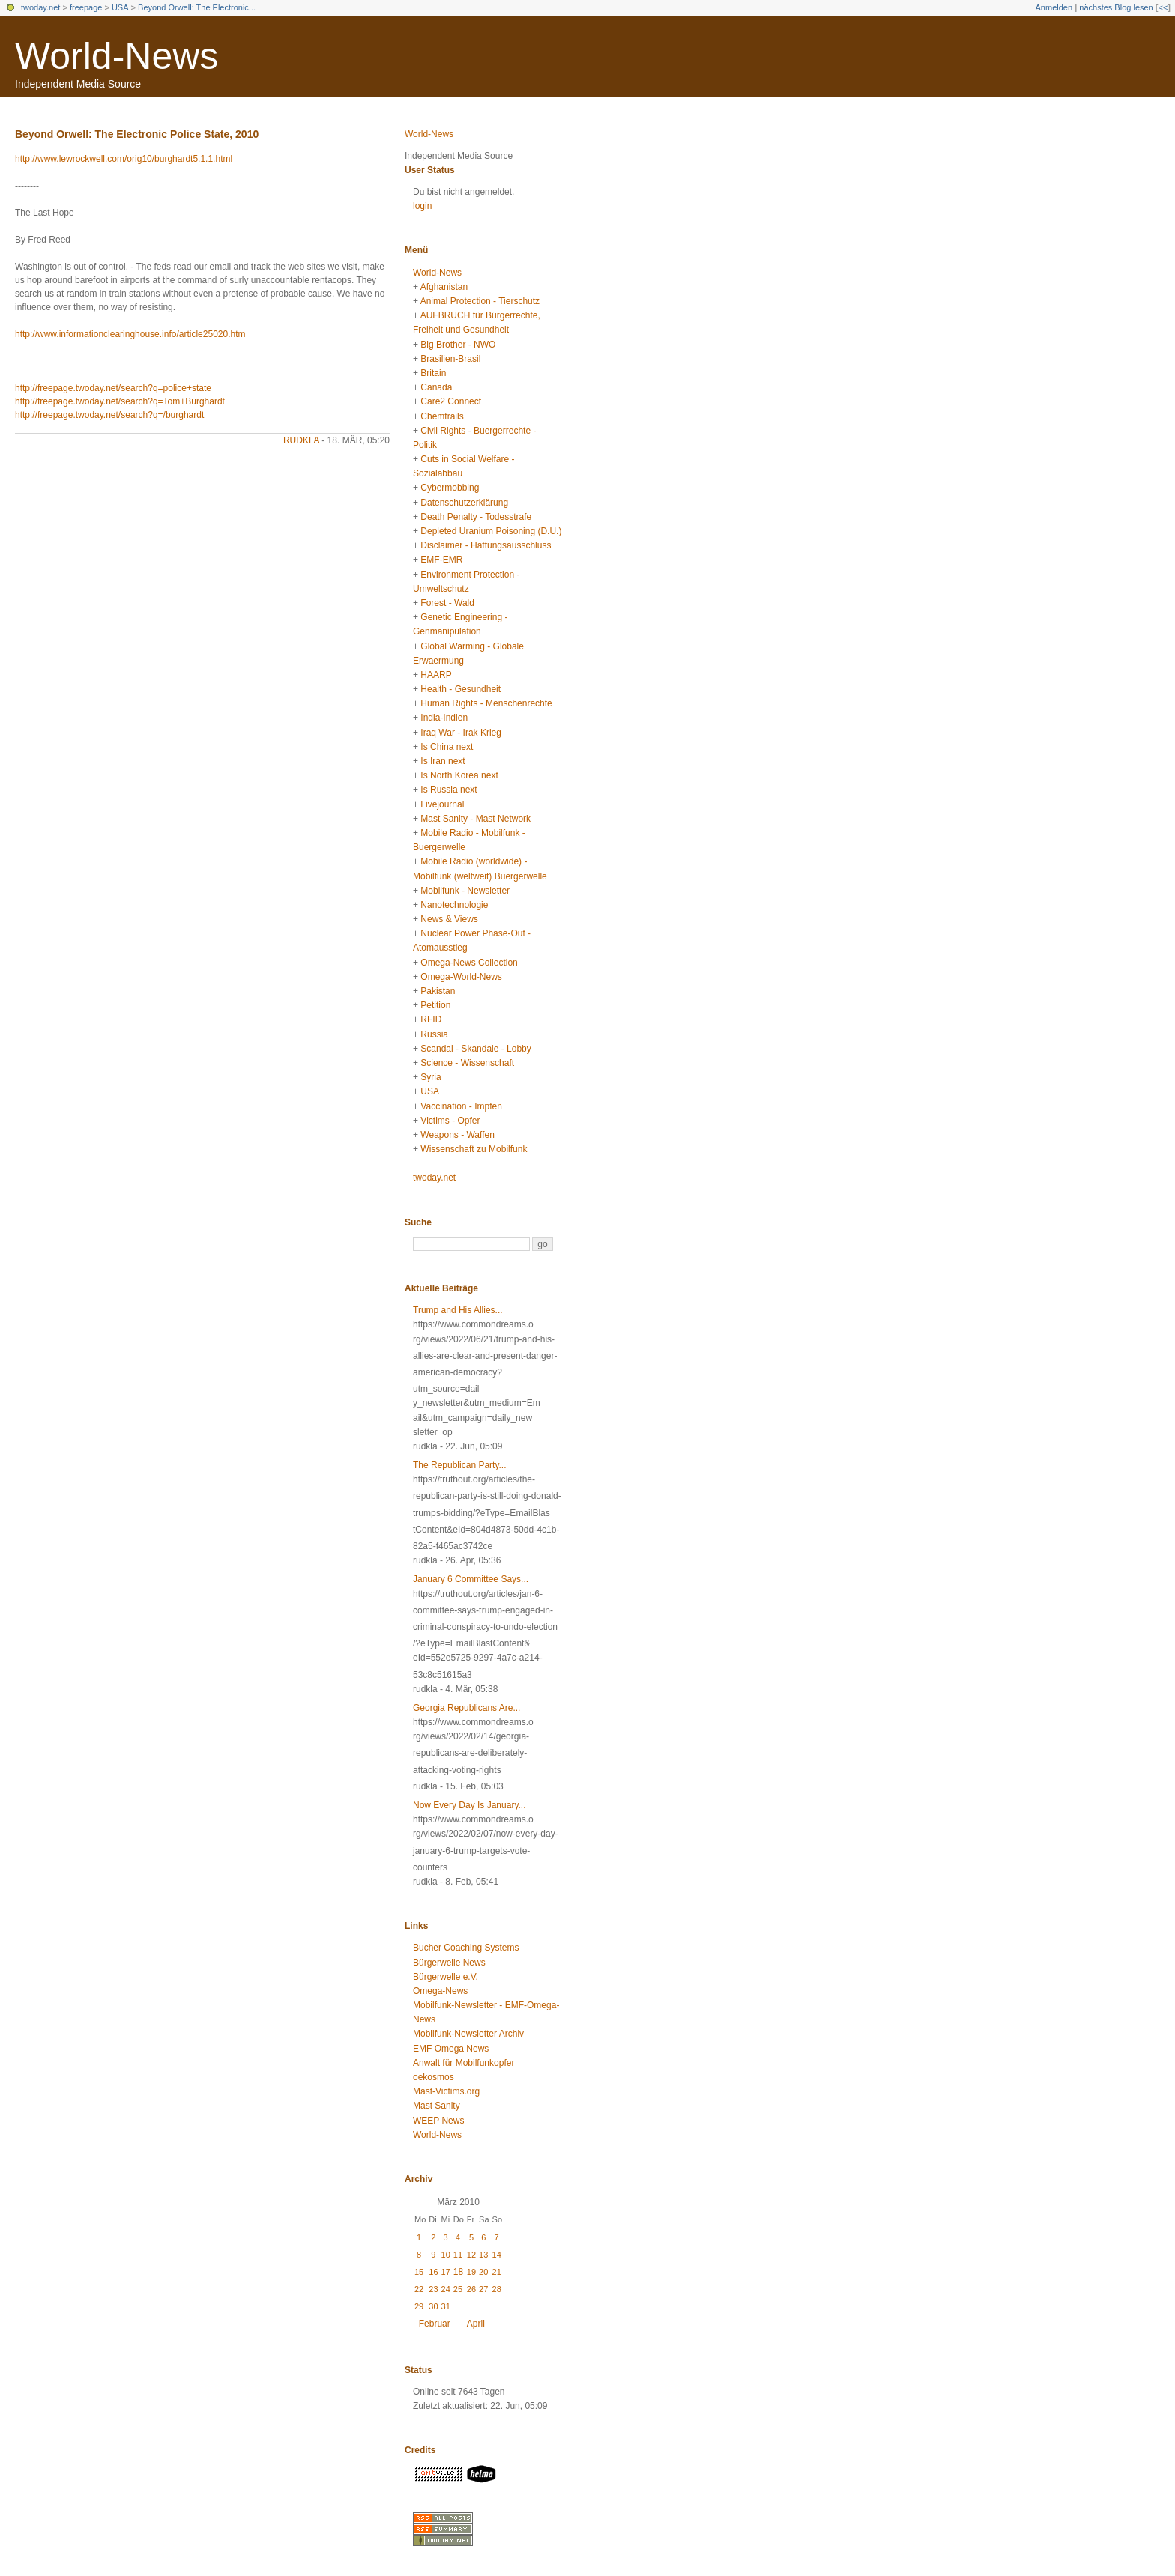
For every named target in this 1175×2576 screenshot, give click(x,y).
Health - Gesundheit (460, 689)
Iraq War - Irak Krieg (460, 732)
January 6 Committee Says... (470, 1579)
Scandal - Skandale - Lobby (475, 1048)
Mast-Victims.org (446, 2091)
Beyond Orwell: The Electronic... (197, 7)
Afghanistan (444, 287)
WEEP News (438, 2120)
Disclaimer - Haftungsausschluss (485, 545)
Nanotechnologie (454, 905)
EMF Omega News (451, 2048)
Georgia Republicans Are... (466, 1708)
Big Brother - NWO (457, 344)
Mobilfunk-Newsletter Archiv (468, 2033)
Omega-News (440, 1991)
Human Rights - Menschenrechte (486, 703)
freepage (86, 7)
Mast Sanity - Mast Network (475, 818)
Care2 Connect (450, 401)
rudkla (301, 440)
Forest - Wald (447, 603)
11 (457, 2254)
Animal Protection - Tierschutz (480, 301)
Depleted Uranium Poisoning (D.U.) (490, 531)
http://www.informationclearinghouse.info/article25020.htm (130, 334)
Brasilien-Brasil (450, 359)
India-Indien (444, 717)
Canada (436, 387)
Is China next (446, 747)
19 (471, 2271)
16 (433, 2271)
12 (471, 2254)
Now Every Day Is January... (469, 1805)
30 (433, 2306)
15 (418, 2271)
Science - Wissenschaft (467, 1063)
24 (445, 2289)
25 (457, 2289)
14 (496, 2254)
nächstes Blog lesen (1116, 7)
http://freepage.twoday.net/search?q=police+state (113, 388)
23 (433, 2289)
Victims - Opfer (450, 1120)
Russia (434, 1034)
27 (483, 2289)
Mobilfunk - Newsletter (465, 890)
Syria (430, 1077)
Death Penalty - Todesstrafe (475, 517)
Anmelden (1054, 7)
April (476, 2323)
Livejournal (442, 804)
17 (445, 2271)
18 (458, 2272)
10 (445, 2254)
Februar (434, 2323)
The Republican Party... (460, 1465)
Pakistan (437, 991)
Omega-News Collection (468, 962)
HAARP (435, 675)
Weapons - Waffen (457, 1135)
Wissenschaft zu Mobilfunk (473, 1149)
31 (445, 2306)
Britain (433, 373)
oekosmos (433, 2077)
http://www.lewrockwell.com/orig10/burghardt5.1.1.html (123, 159)
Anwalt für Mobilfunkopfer (463, 2063)
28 (496, 2289)
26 (471, 2289)
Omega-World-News (460, 977)
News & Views (448, 919)
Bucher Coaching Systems (466, 1947)
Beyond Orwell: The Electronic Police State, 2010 (137, 134)
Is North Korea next (459, 775)
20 (483, 2271)
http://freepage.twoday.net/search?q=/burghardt (109, 415)
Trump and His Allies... (458, 1310)
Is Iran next (442, 761)
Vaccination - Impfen (461, 1106)
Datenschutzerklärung (464, 502)
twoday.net (40, 7)
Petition (435, 1005)
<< (1163, 7)
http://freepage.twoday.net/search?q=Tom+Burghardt (120, 401)
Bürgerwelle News (449, 1962)
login (422, 206)
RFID (430, 1019)
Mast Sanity (436, 2105)
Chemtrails (441, 416)
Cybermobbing (449, 487)
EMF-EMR (441, 559)
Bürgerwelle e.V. (445, 1977)
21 (496, 2271)
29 (418, 2306)
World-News (116, 56)
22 (418, 2289)
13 (483, 2254)
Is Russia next (448, 789)
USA (120, 7)
